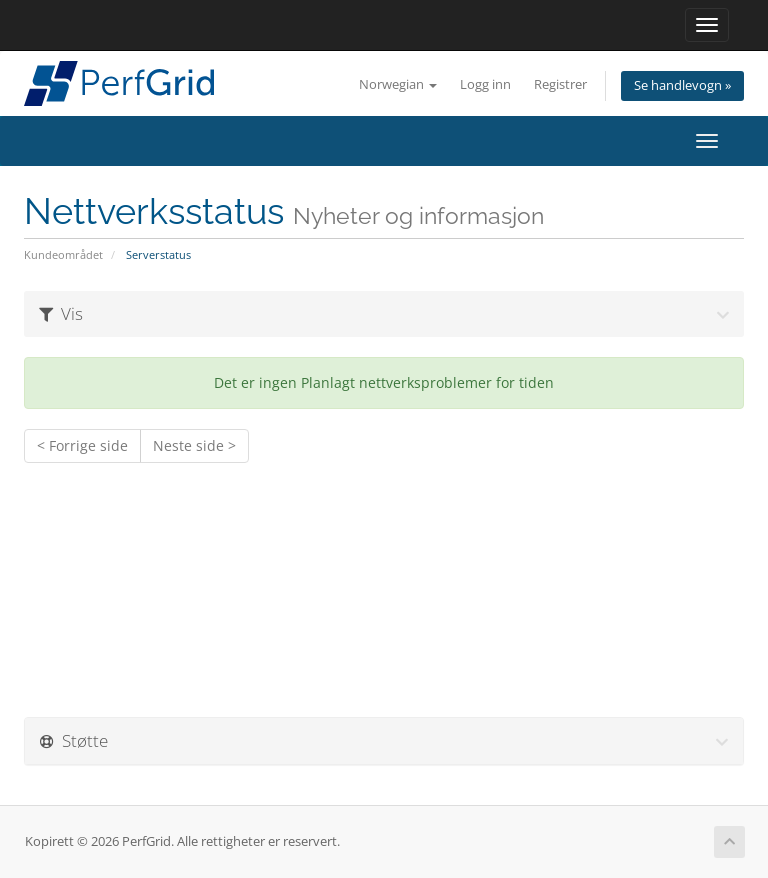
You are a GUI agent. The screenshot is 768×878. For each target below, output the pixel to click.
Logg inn (485, 84)
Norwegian (398, 84)
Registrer (560, 84)
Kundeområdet (63, 254)
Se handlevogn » (682, 85)
